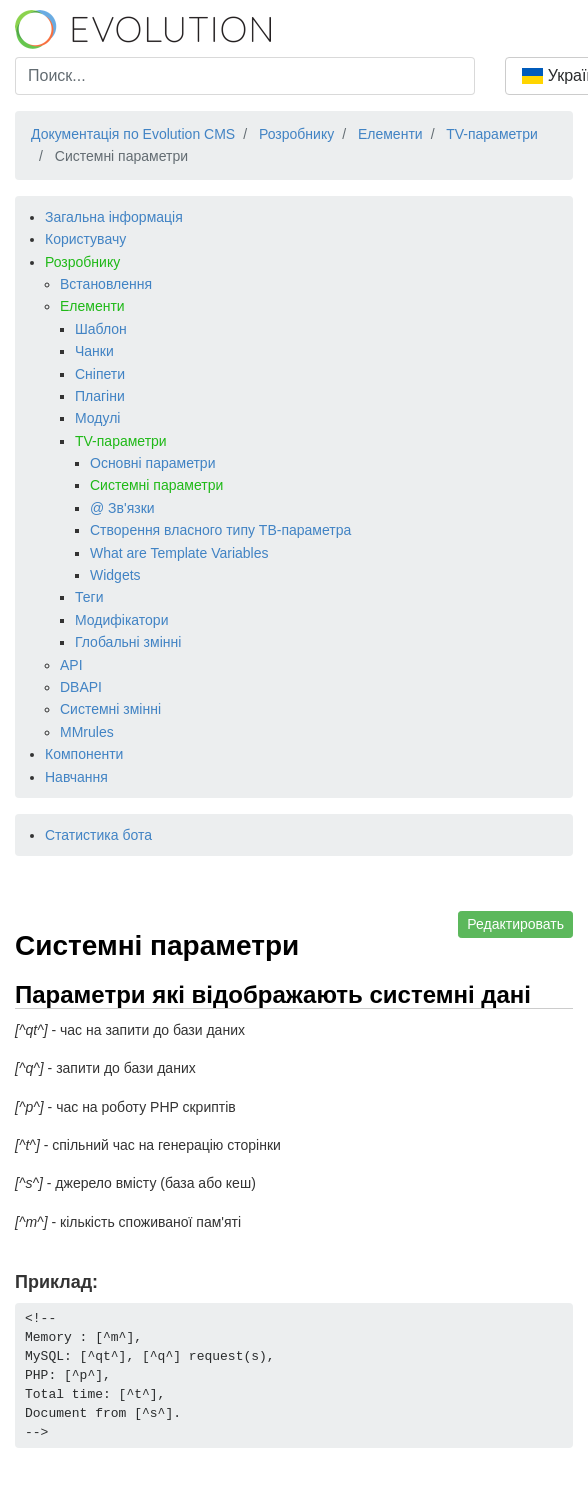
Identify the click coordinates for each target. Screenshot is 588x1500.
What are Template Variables (179, 553)
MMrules (87, 732)
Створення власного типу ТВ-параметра (220, 530)
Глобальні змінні (128, 642)
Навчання (76, 777)
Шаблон (101, 329)
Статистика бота (98, 835)
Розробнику (82, 262)
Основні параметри (152, 463)
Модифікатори (121, 620)
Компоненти (84, 754)
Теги (89, 597)
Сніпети (100, 374)
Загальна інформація (114, 217)
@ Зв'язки (122, 508)
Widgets (115, 575)
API (71, 665)
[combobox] (245, 76)
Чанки (94, 351)
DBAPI (81, 687)
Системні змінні (110, 709)
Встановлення (106, 284)
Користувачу (85, 239)
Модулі (97, 418)
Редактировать (515, 924)
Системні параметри (156, 485)
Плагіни (100, 396)
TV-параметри (121, 441)
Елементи (92, 306)
